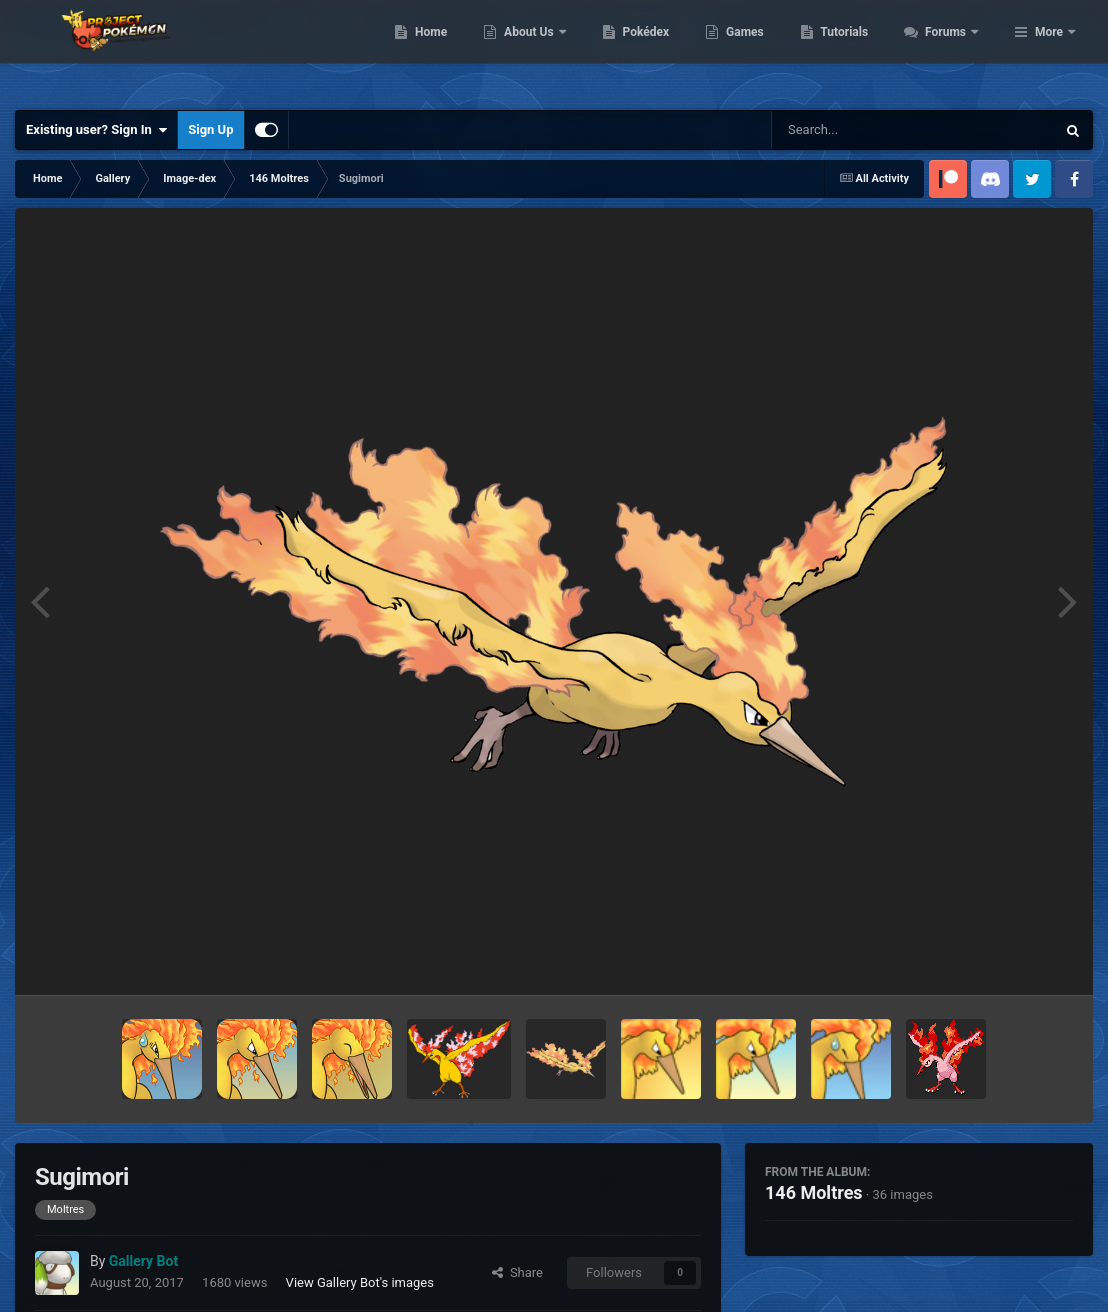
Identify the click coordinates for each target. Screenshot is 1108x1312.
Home (539, 50)
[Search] (863, 130)
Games (853, 50)
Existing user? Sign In (96, 130)
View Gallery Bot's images (360, 1282)
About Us (638, 50)
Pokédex (754, 50)
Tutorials (953, 50)
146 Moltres (814, 1192)
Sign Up (210, 129)
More (1049, 50)
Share (517, 1272)
